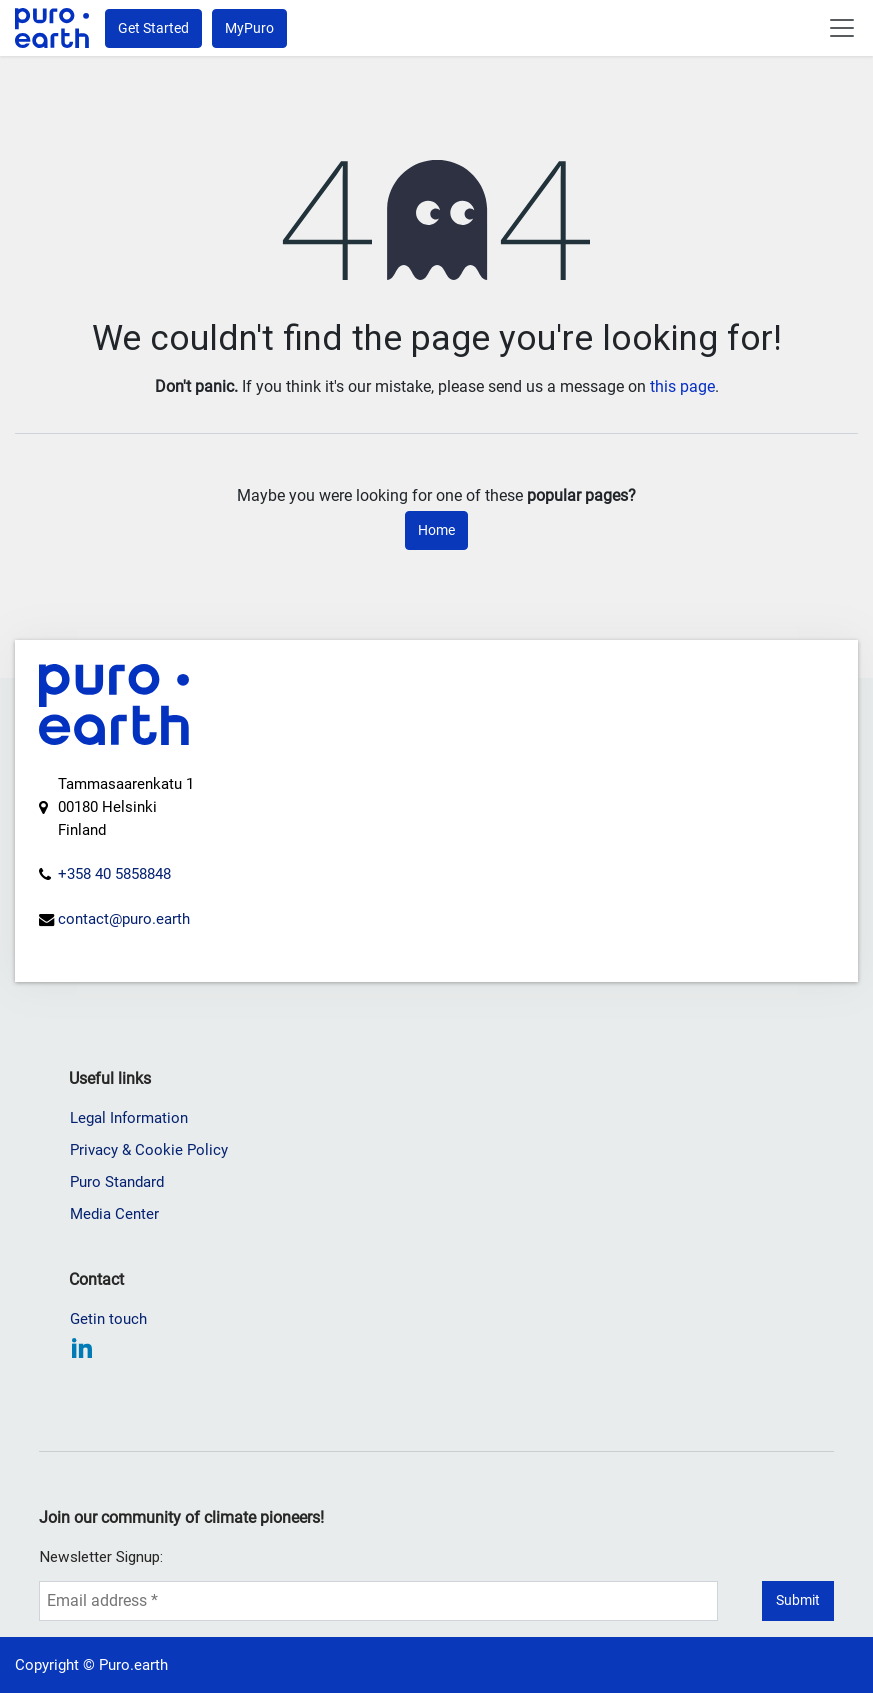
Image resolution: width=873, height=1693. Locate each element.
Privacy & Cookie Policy (149, 1150)
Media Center (114, 1214)
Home (436, 530)
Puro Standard (117, 1182)
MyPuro (249, 28)
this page (682, 386)
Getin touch (108, 1319)
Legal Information (129, 1118)
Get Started (153, 28)
